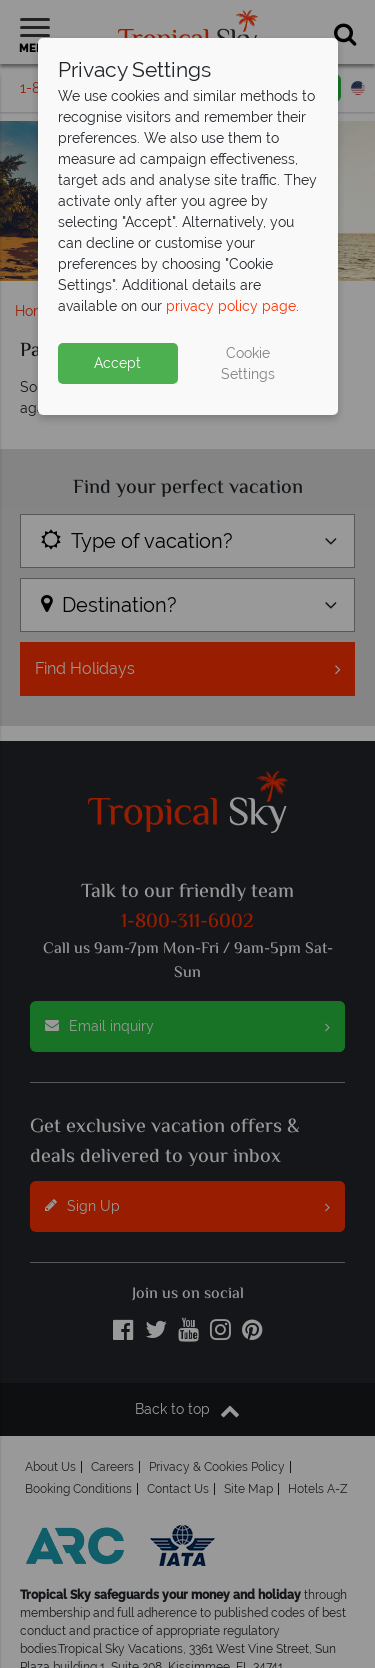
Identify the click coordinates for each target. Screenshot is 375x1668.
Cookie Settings (248, 363)
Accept (117, 363)
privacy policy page (231, 306)
